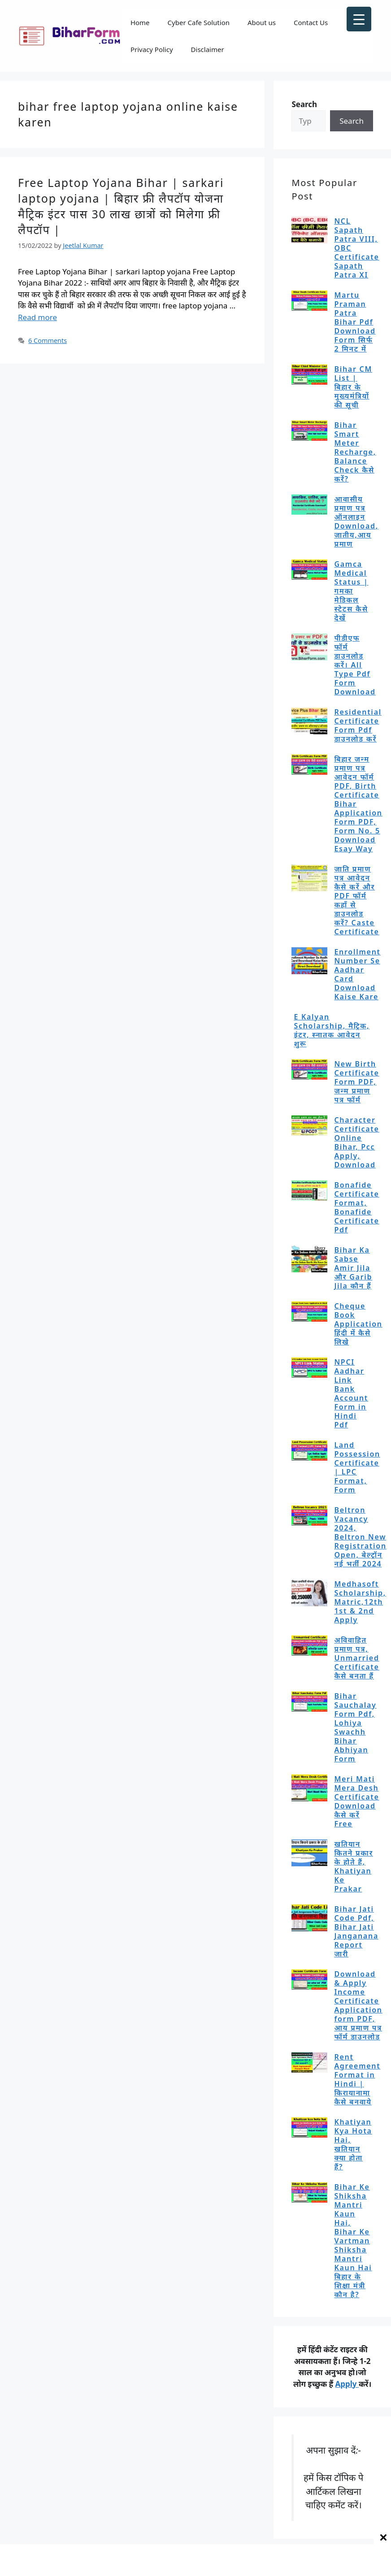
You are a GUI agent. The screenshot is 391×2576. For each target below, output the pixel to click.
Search (351, 121)
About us (262, 22)
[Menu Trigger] (359, 19)
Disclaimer (207, 49)
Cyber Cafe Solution (199, 22)
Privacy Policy (151, 49)
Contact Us (311, 22)
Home (140, 22)
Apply (347, 2384)
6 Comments (47, 340)
